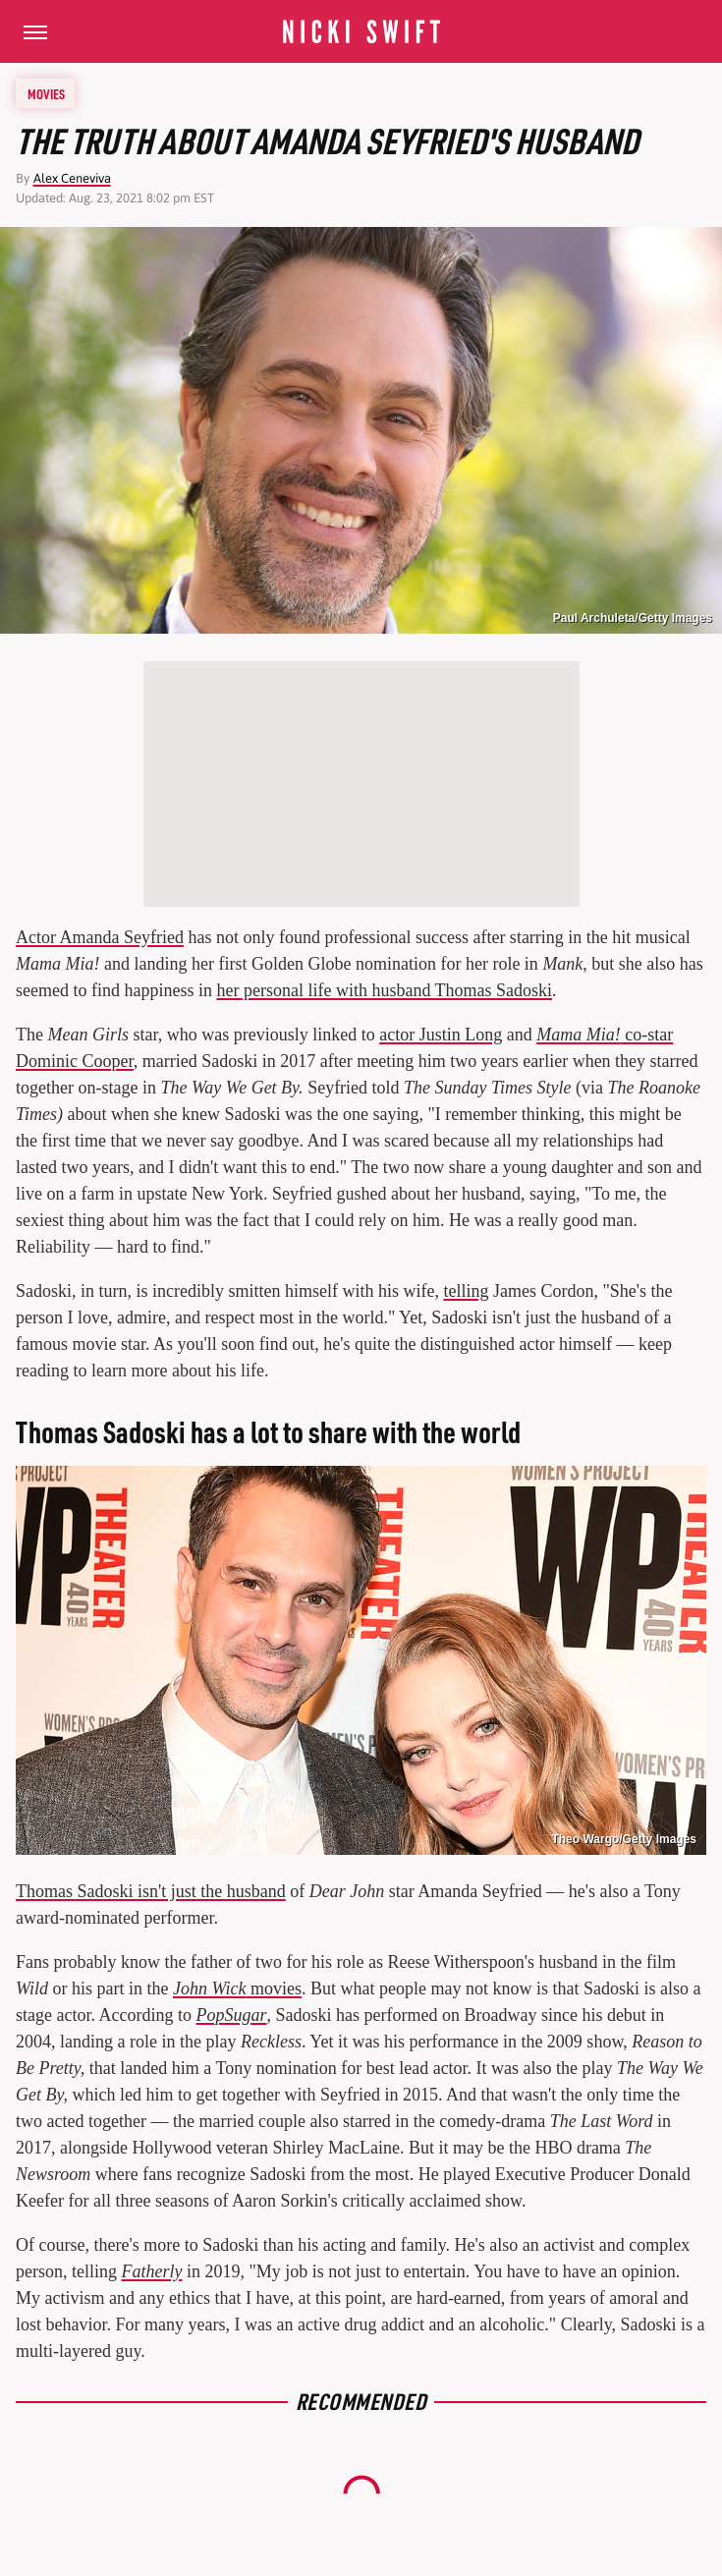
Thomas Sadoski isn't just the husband (151, 1891)
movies (237, 1988)
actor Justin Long (440, 1034)
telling (465, 1291)
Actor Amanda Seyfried (100, 937)
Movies (46, 93)
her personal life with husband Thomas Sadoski (384, 990)
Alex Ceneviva (72, 178)
